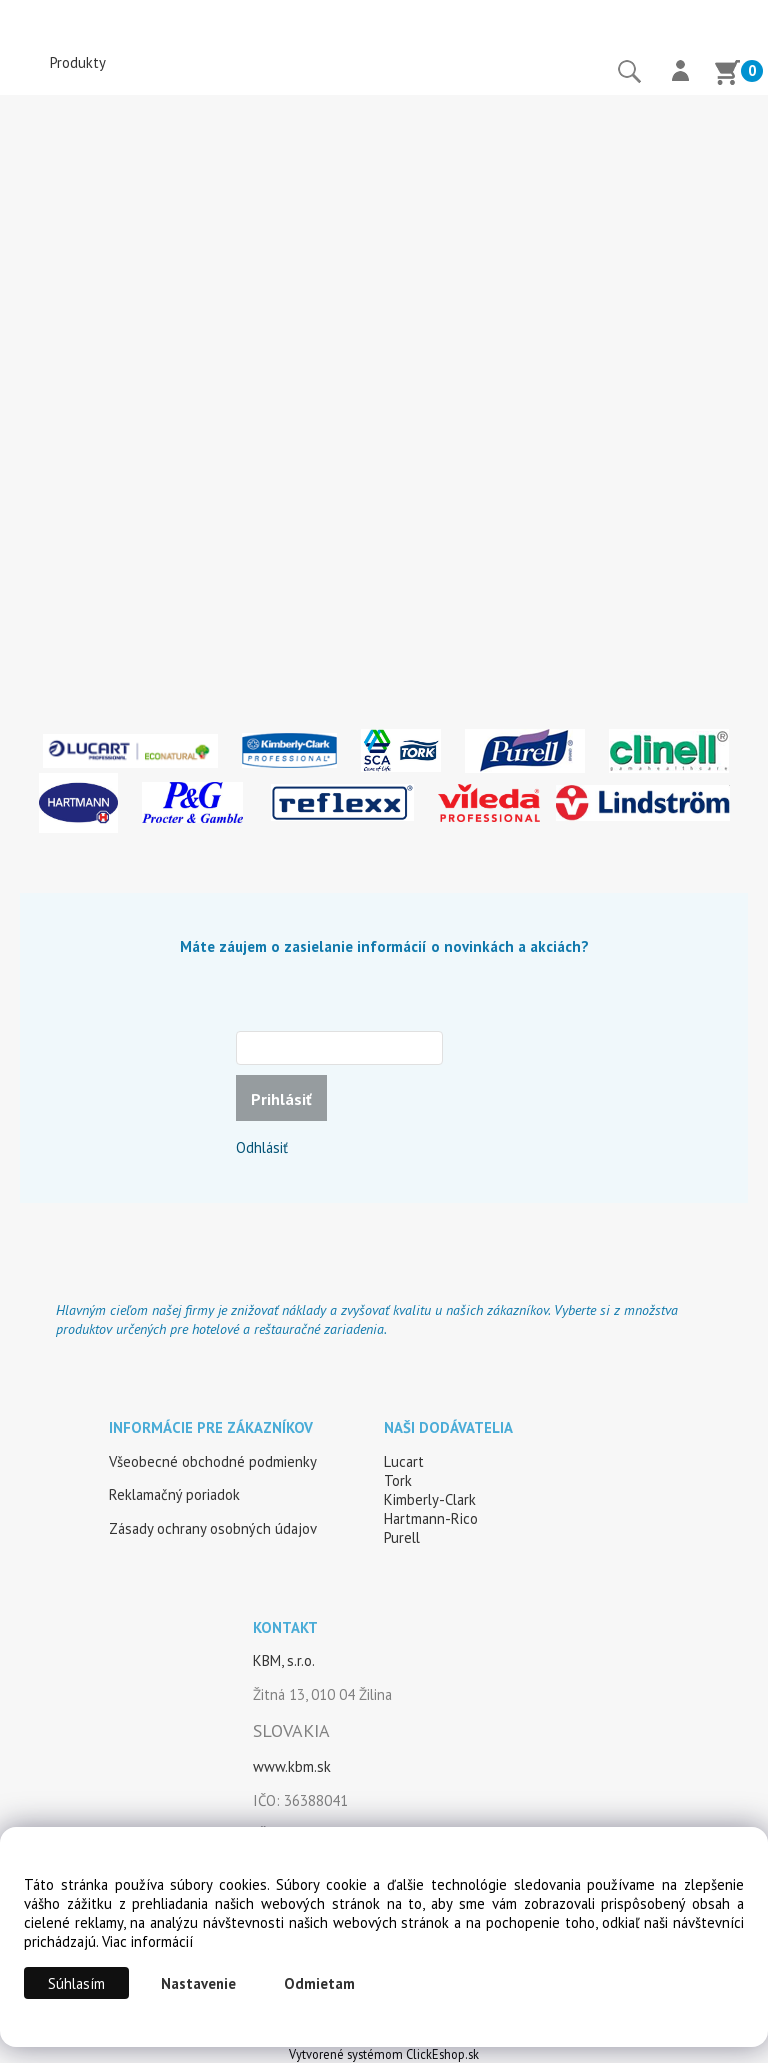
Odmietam (319, 1983)
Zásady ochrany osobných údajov (213, 1528)
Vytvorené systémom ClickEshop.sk (384, 2054)
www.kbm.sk (292, 1766)
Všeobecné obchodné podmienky (213, 1461)
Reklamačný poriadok (174, 1494)
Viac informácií (147, 1941)
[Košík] (727, 75)
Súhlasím (76, 1983)
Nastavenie (198, 1983)
